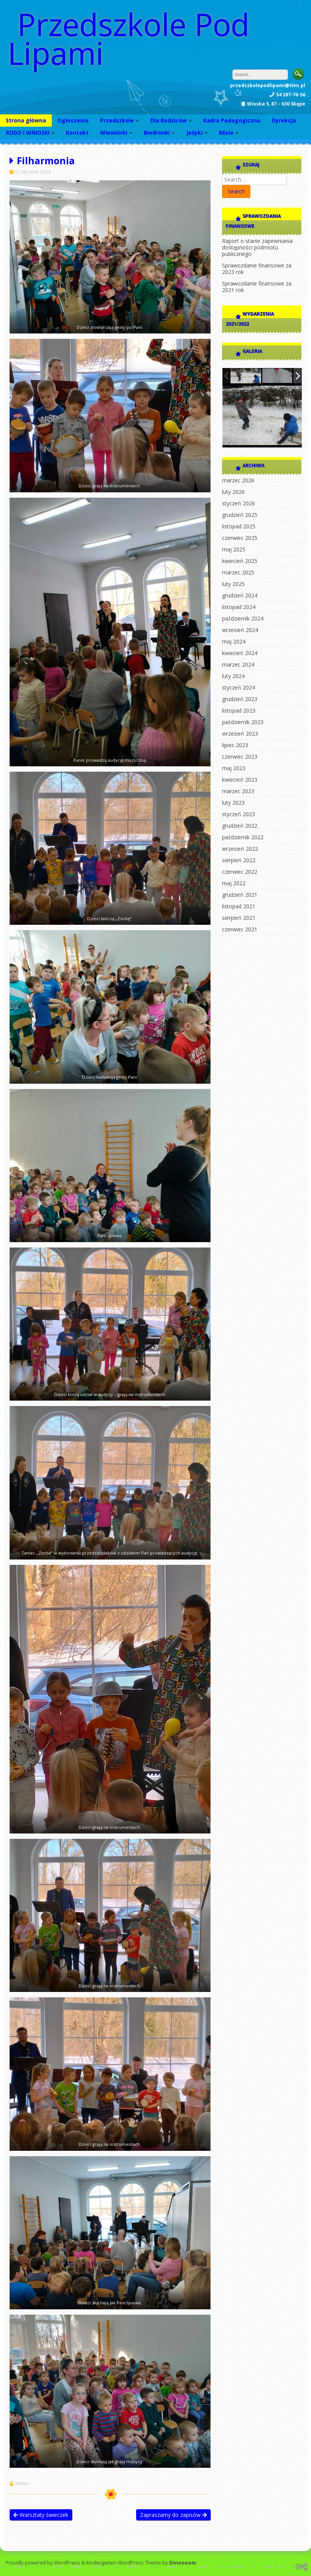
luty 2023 (233, 802)
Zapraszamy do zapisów (173, 2514)
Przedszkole (117, 120)
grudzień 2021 (239, 894)
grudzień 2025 (239, 514)
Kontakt (77, 132)
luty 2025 (233, 583)
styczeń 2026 (238, 503)
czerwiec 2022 (239, 871)
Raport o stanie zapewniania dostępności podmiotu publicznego (257, 247)
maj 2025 (233, 549)
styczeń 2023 (238, 814)
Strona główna (26, 120)
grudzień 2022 (239, 825)
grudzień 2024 (239, 595)
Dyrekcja (284, 120)
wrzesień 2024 (240, 630)
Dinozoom (182, 2562)
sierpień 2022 (238, 860)
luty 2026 (233, 491)
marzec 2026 (238, 480)
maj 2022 (233, 883)
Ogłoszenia (73, 120)
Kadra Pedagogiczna (231, 120)
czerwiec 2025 (239, 537)
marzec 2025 (238, 572)
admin (22, 2483)
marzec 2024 (238, 664)
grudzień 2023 (239, 699)
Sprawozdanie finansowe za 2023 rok (256, 269)
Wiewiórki (113, 132)
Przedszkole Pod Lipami (129, 38)
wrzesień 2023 (240, 733)
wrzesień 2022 (240, 848)
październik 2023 (242, 722)
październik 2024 (242, 618)
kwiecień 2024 (239, 653)
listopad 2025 (238, 526)
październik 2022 (242, 837)
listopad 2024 (238, 607)
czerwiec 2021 (239, 929)
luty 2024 (233, 676)
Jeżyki (194, 132)
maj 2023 (233, 768)
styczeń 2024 (238, 687)
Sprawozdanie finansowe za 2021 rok (256, 287)
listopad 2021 (238, 906)
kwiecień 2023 (239, 779)
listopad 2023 (238, 710)
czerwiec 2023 (239, 756)
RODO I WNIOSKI (27, 132)
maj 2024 (233, 641)
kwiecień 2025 (239, 560)
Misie (226, 132)
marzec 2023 (238, 791)
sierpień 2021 (238, 917)
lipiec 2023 (235, 745)
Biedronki (157, 132)
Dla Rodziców (168, 120)
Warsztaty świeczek (40, 2514)
